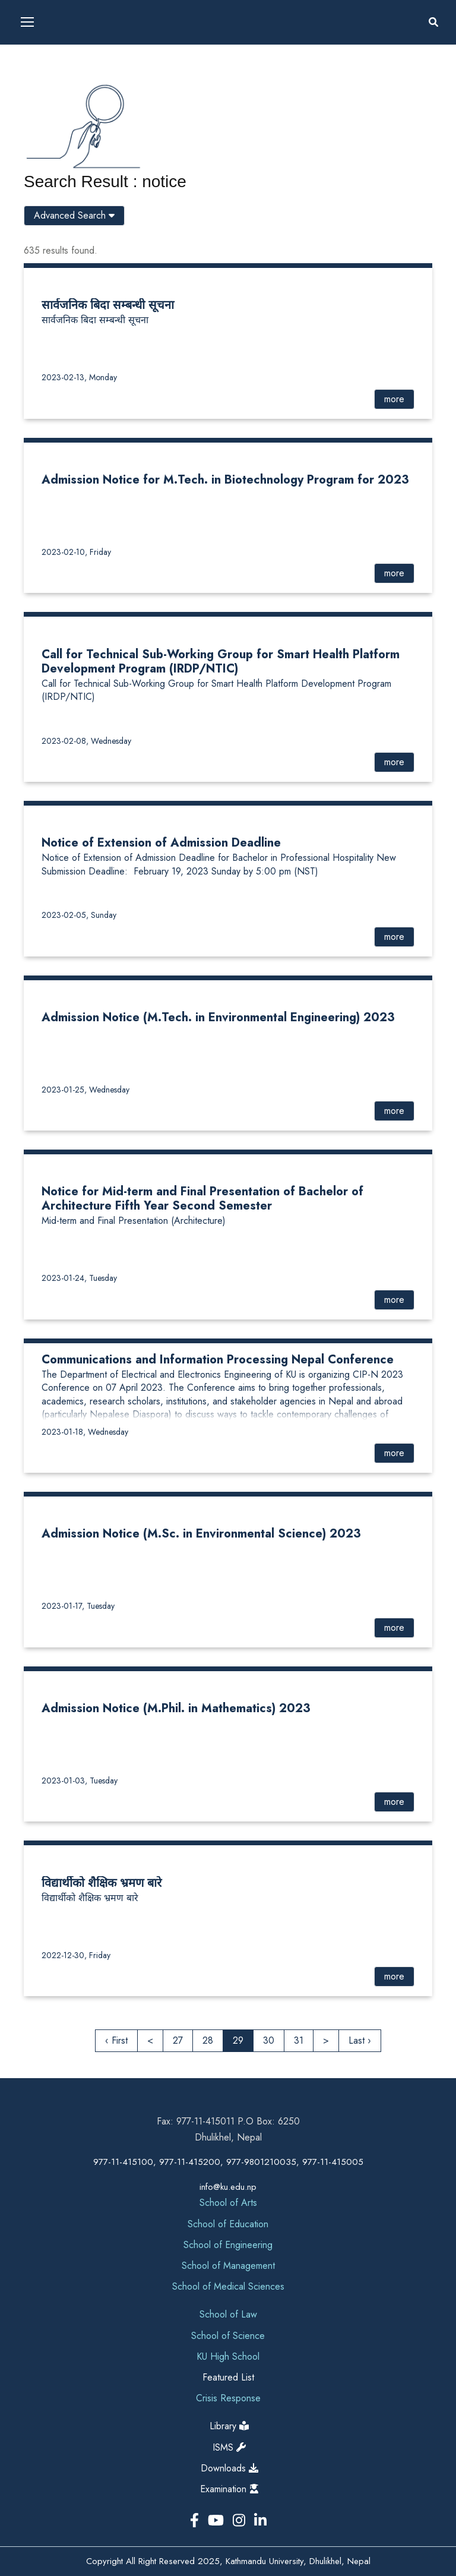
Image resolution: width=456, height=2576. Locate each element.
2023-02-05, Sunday (79, 915)
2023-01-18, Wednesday (85, 1432)
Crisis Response (228, 2398)
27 (178, 2040)
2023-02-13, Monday (79, 377)
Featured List (228, 2377)
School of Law (228, 2314)
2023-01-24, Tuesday (79, 1278)
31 (298, 2040)
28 (207, 2040)
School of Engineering (228, 2245)
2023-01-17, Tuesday (78, 1606)
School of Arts (228, 2202)
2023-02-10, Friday (76, 552)
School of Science (228, 2336)
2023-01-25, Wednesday (85, 1090)
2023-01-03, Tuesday (80, 1780)
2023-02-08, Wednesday (86, 741)
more (394, 399)
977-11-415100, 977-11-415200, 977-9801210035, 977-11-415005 (228, 2161)
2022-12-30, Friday (76, 1955)
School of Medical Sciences (228, 2286)
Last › (360, 2040)
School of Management (228, 2265)
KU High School (228, 2356)
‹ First (116, 2040)
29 (238, 2040)
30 (268, 2040)
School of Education (228, 2224)
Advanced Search (74, 215)
